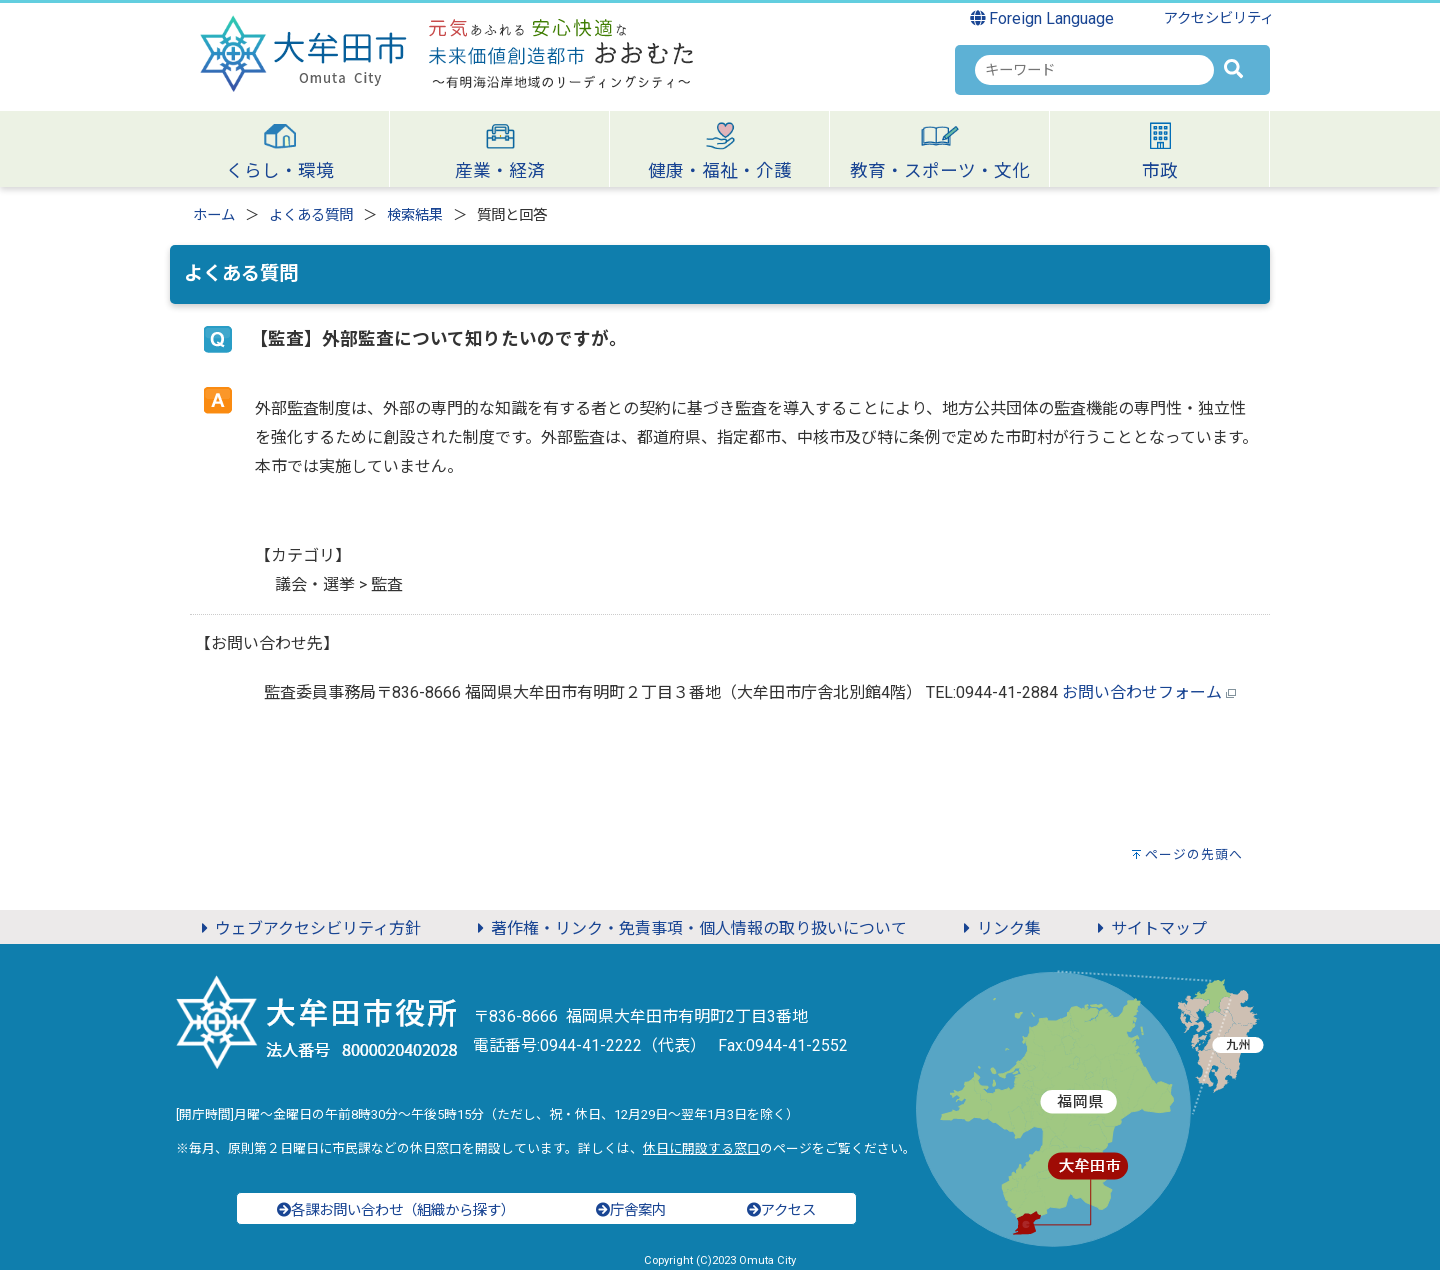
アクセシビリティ (1219, 18)
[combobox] (1094, 70)
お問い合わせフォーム (1142, 692)
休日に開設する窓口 (701, 1148)
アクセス (781, 1210)
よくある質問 (311, 215)
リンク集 (999, 928)
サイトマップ (1149, 928)
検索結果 (415, 215)
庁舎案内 (631, 1210)
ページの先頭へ (1194, 854)
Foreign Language (1042, 18)
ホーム (214, 215)
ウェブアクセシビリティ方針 (308, 928)
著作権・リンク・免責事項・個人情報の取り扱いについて (689, 928)
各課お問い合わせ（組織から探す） (396, 1210)
